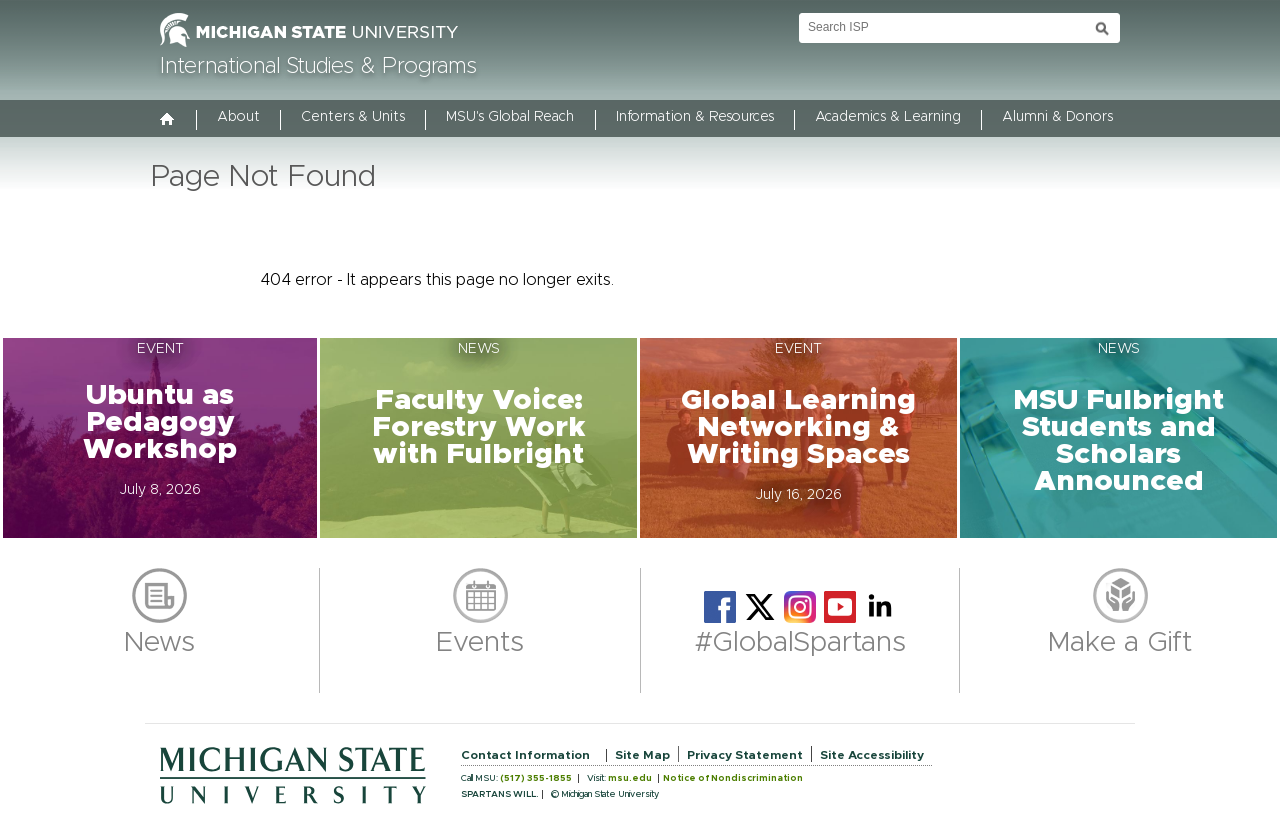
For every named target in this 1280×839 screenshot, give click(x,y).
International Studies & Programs (318, 67)
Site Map (642, 755)
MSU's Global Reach (510, 117)
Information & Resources (695, 117)
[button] (160, 438)
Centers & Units (353, 117)
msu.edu (630, 778)
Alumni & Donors (1057, 117)
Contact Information (525, 755)
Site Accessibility (872, 755)
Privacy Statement (745, 755)
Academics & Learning (888, 117)
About (238, 117)
